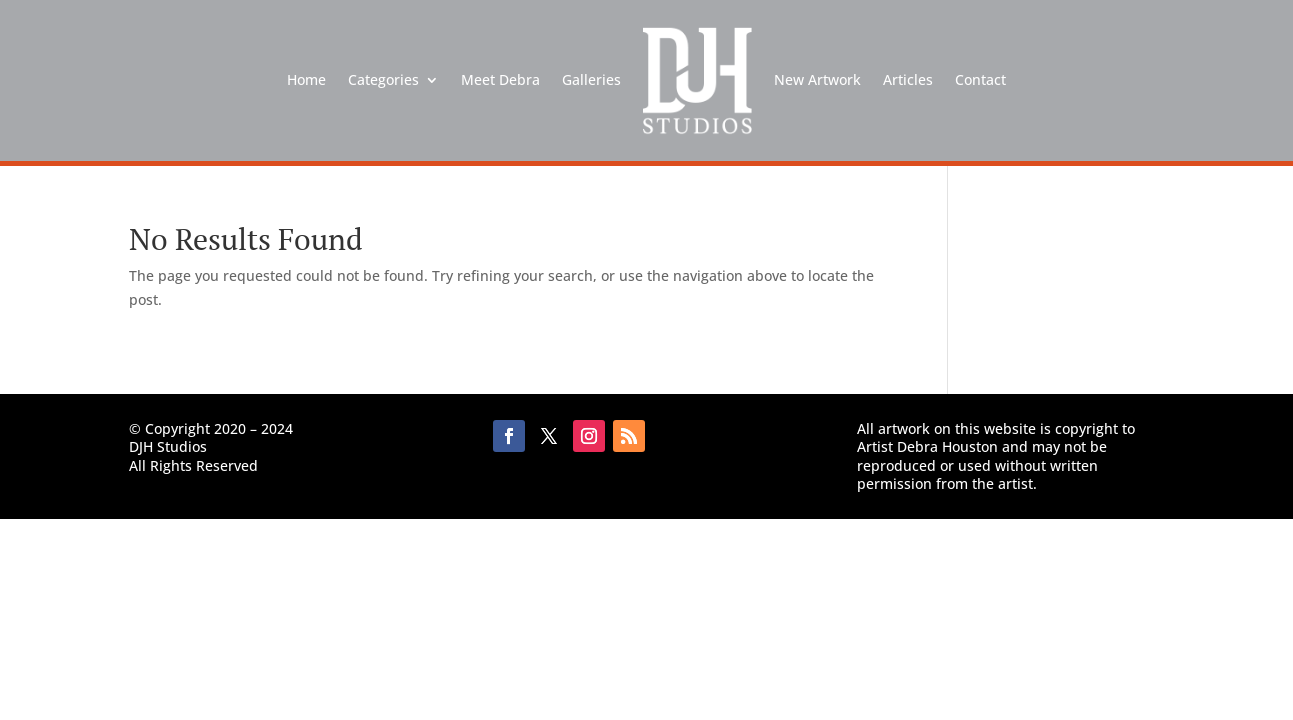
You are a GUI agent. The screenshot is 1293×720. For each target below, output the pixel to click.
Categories (383, 79)
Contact (980, 79)
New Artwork (817, 79)
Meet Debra (500, 79)
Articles (908, 79)
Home (306, 79)
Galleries (591, 79)
